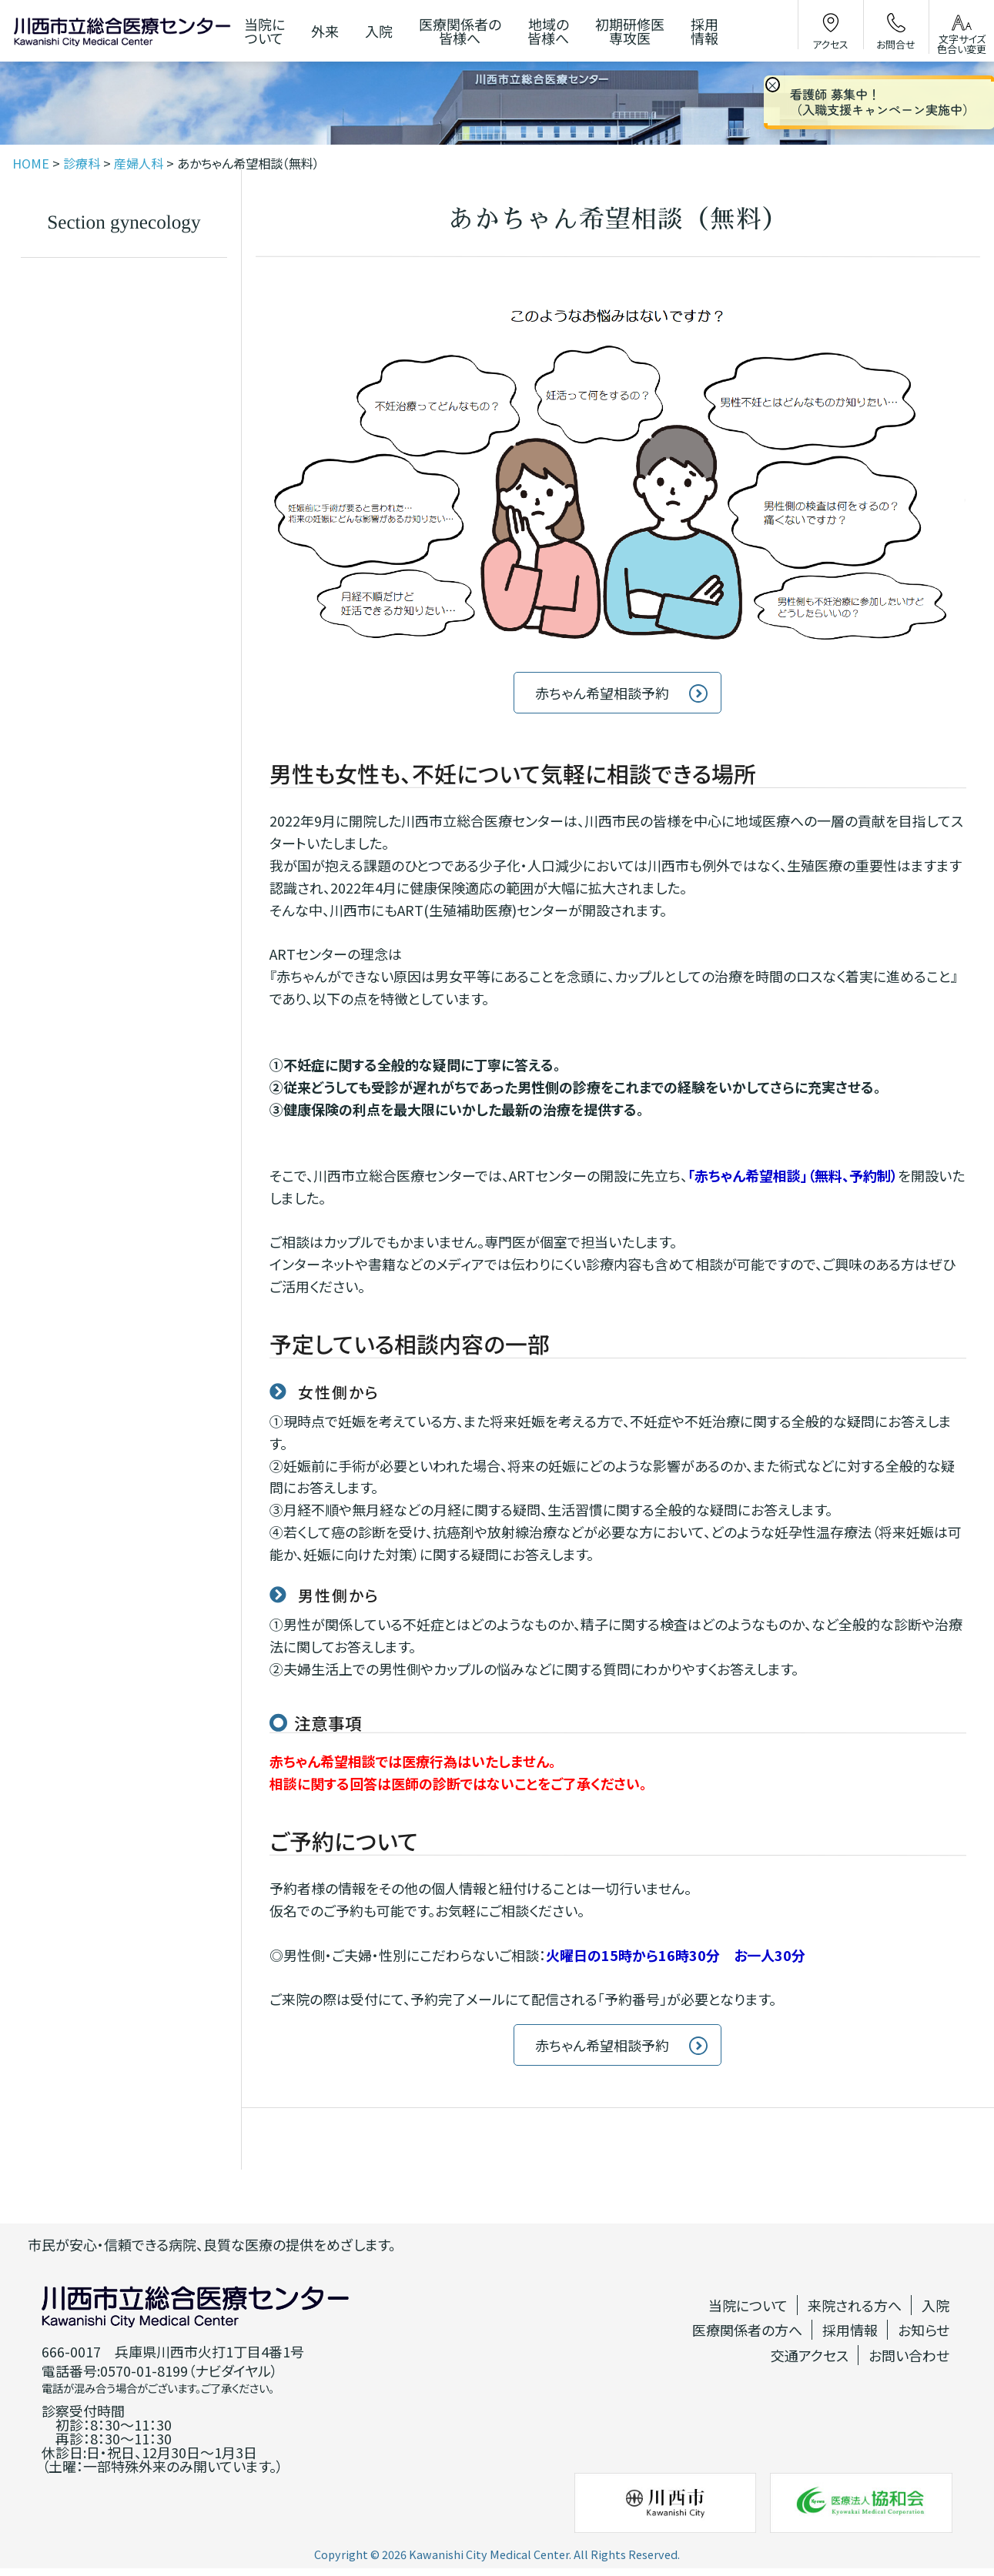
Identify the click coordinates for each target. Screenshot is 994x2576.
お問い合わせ (908, 2355)
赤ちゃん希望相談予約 (602, 693)
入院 (935, 2305)
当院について (748, 2305)
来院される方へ (855, 2305)
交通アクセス (809, 2355)
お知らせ (923, 2330)
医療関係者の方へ (747, 2330)
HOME (30, 163)
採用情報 (850, 2330)
